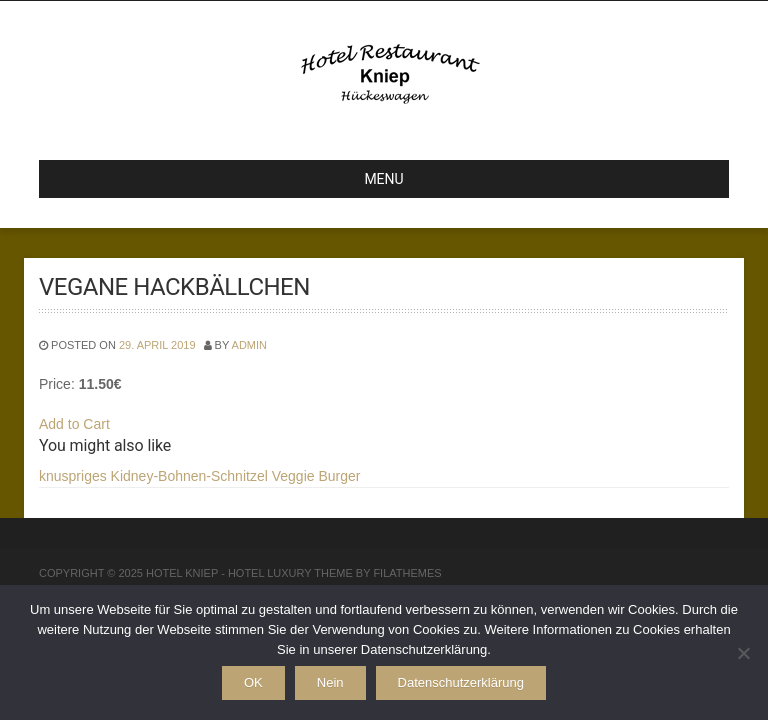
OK (253, 682)
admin (249, 345)
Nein (330, 682)
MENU (229, 179)
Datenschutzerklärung (461, 682)
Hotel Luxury (270, 573)
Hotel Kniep (182, 573)
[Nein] (743, 653)
